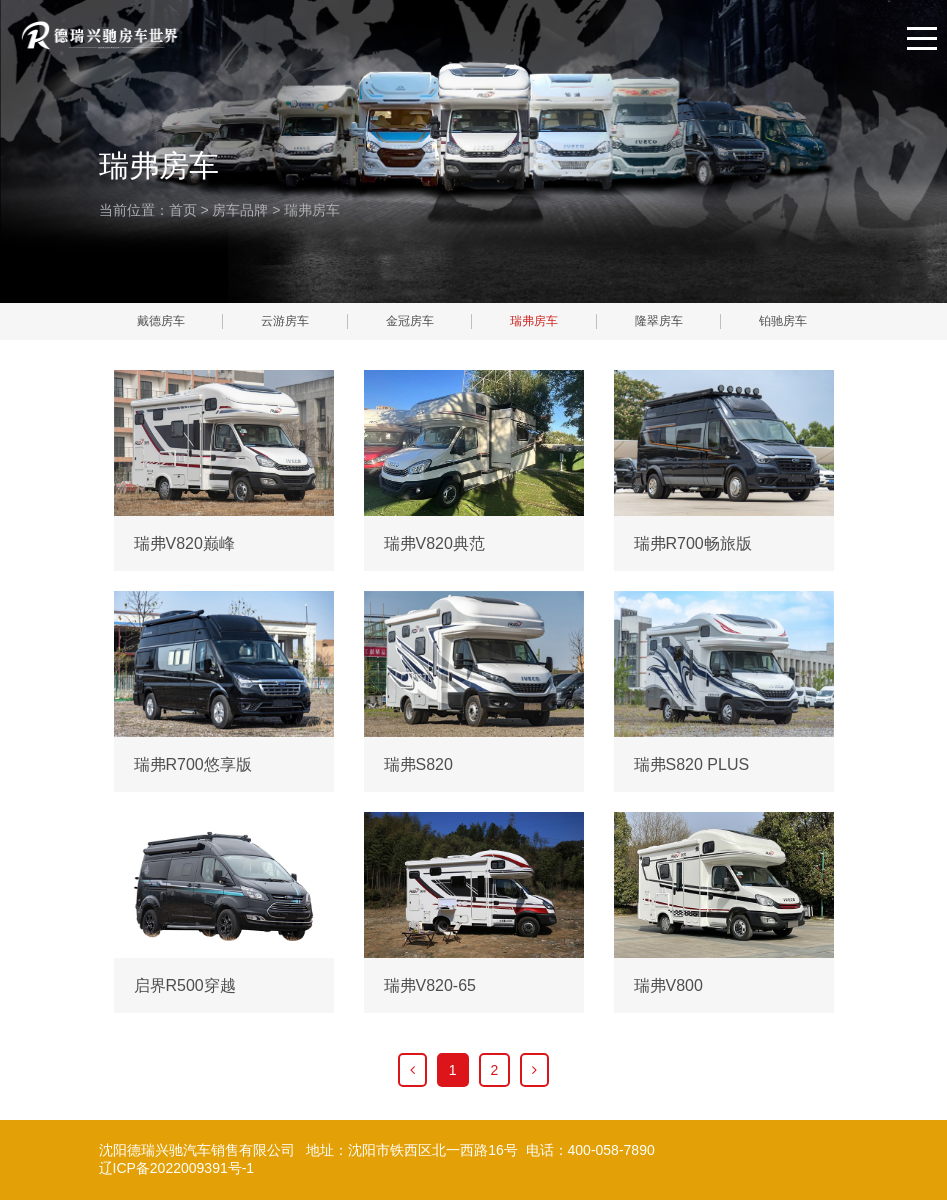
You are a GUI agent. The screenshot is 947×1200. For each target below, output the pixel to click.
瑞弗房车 (312, 210)
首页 (183, 210)
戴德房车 (161, 321)
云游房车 (285, 321)
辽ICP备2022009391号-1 (177, 1168)
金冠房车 (410, 321)
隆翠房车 (659, 321)
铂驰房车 (783, 321)
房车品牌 (240, 210)
